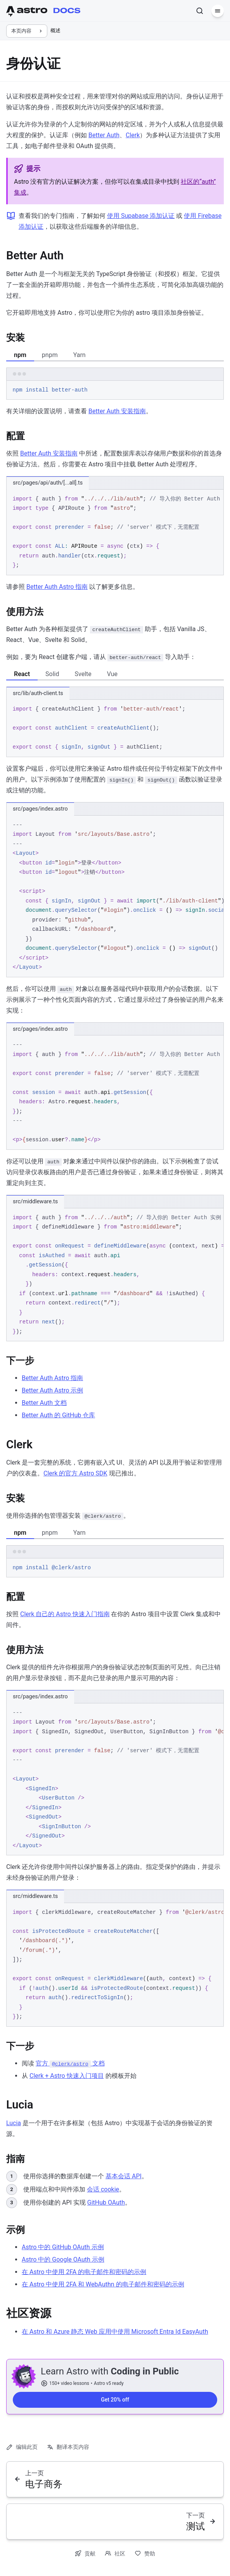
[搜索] (200, 11)
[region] (115, 532)
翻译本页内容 (68, 2447)
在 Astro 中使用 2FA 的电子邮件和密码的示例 (84, 2272)
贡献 (85, 2553)
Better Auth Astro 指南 (57, 586)
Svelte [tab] (83, 674)
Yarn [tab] (79, 355)
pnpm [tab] (50, 355)
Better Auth (103, 135)
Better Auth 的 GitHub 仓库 (58, 1415)
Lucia (13, 2123)
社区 (115, 2553)
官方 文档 (70, 2063)
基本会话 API (123, 2176)
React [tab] (22, 674)
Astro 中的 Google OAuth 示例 (63, 2259)
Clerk (133, 135)
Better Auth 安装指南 (117, 411)
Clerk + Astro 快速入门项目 (66, 2075)
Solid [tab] (52, 674)
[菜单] (217, 11)
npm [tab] (20, 355)
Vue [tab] (112, 674)
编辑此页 (22, 2447)
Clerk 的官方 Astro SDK (75, 1473)
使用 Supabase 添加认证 (141, 215)
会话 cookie (103, 2189)
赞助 (145, 2553)
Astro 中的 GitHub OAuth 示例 (63, 2247)
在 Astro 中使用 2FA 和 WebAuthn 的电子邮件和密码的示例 (103, 2284)
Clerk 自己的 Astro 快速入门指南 (65, 1614)
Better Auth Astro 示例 (52, 1390)
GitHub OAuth (106, 2202)
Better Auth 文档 (44, 1402)
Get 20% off (115, 2400)
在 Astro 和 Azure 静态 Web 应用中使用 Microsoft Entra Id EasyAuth (115, 2331)
